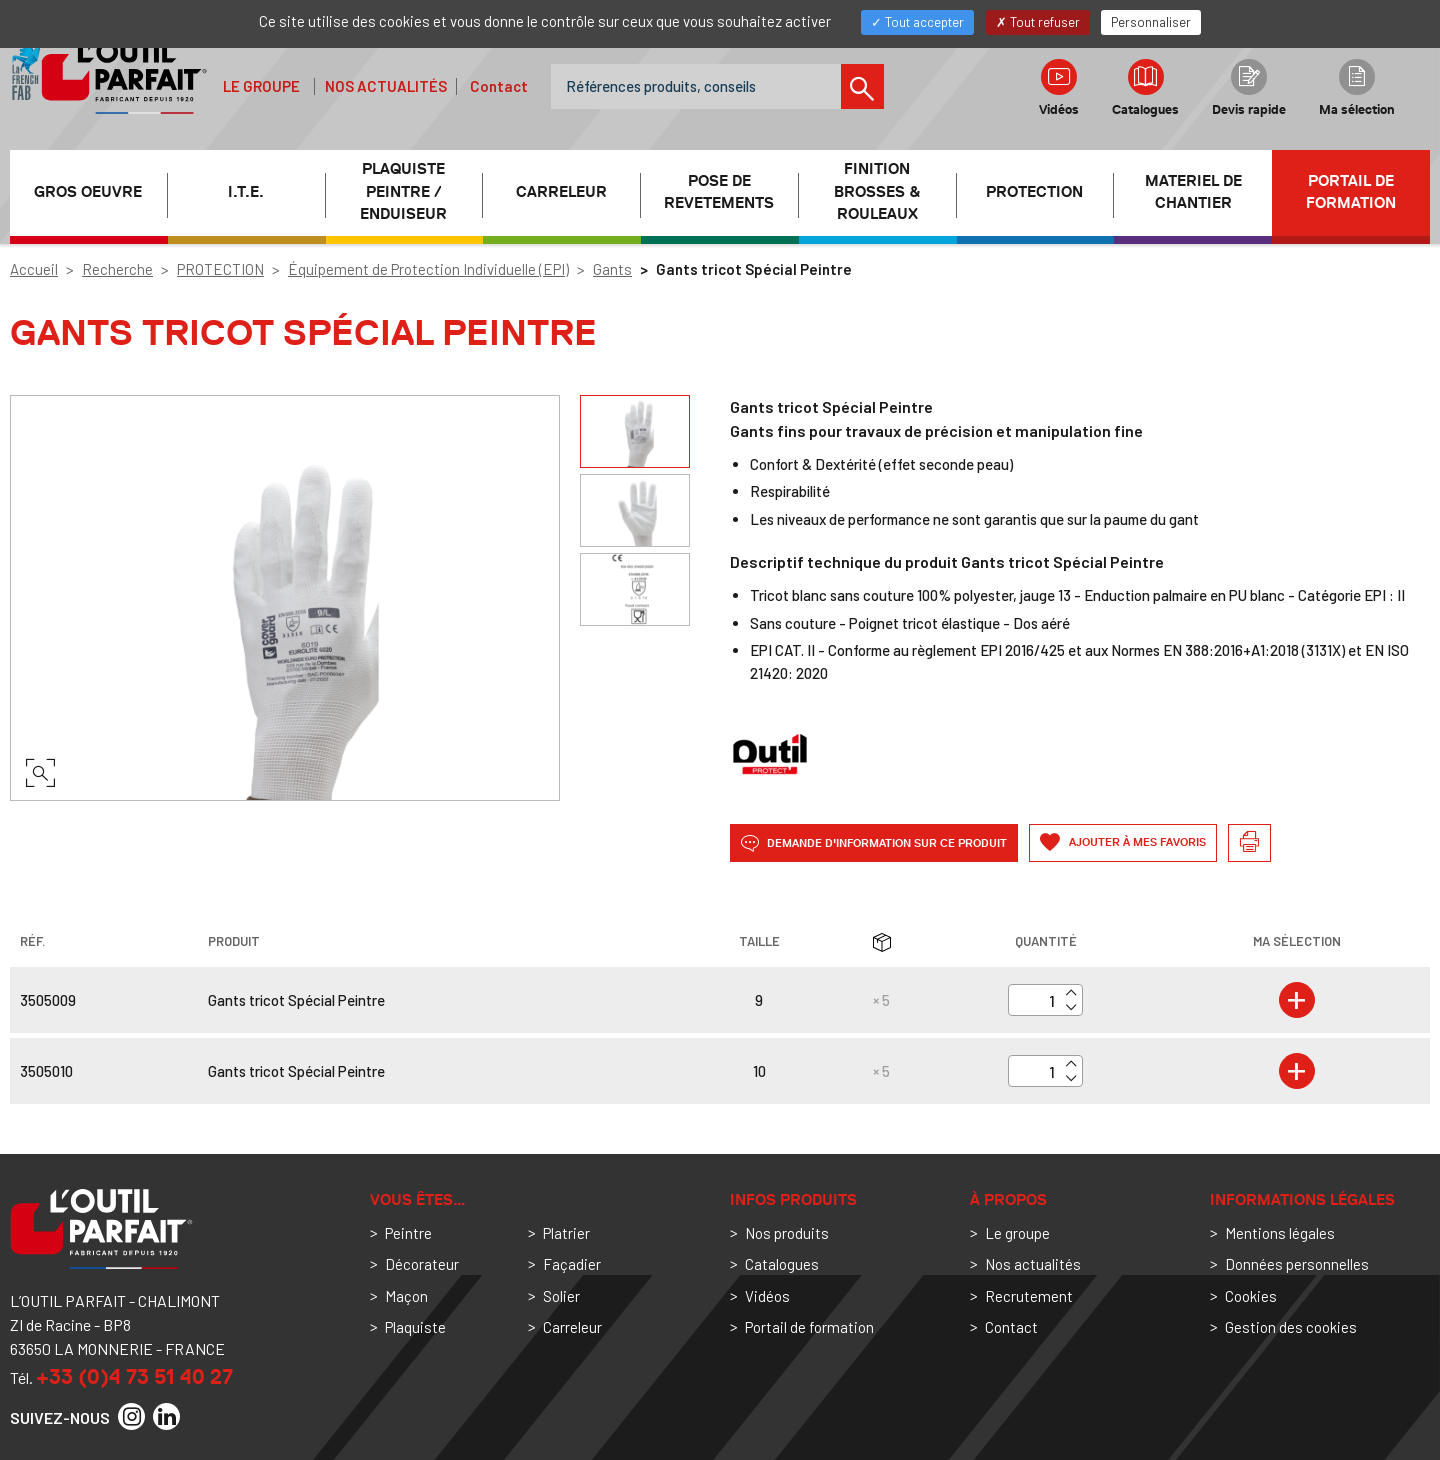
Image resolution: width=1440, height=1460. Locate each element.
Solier (561, 1296)
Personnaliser (1151, 22)
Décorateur (422, 1264)
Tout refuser (1038, 22)
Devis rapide (1249, 88)
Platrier (566, 1233)
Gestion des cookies (1291, 1327)
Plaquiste (415, 1327)
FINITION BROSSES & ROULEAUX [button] (877, 192)
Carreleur (572, 1327)
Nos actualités (386, 86)
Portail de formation (1351, 192)
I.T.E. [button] (246, 192)
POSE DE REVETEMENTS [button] (719, 192)
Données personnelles (1297, 1264)
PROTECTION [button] (1034, 192)
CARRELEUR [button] (561, 192)
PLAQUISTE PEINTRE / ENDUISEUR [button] (403, 192)
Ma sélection (1357, 88)
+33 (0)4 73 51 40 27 (134, 1376)
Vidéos (1059, 88)
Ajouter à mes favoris (1136, 842)
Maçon (406, 1296)
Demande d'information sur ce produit (874, 843)
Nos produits (787, 1233)
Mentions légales (1280, 1233)
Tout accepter (917, 22)
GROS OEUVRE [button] (88, 192)
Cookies (1251, 1296)
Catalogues (1145, 88)
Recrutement (1029, 1296)
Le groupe (261, 86)
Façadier (572, 1264)
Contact (499, 86)
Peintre (408, 1233)
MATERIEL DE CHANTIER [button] (1193, 192)
